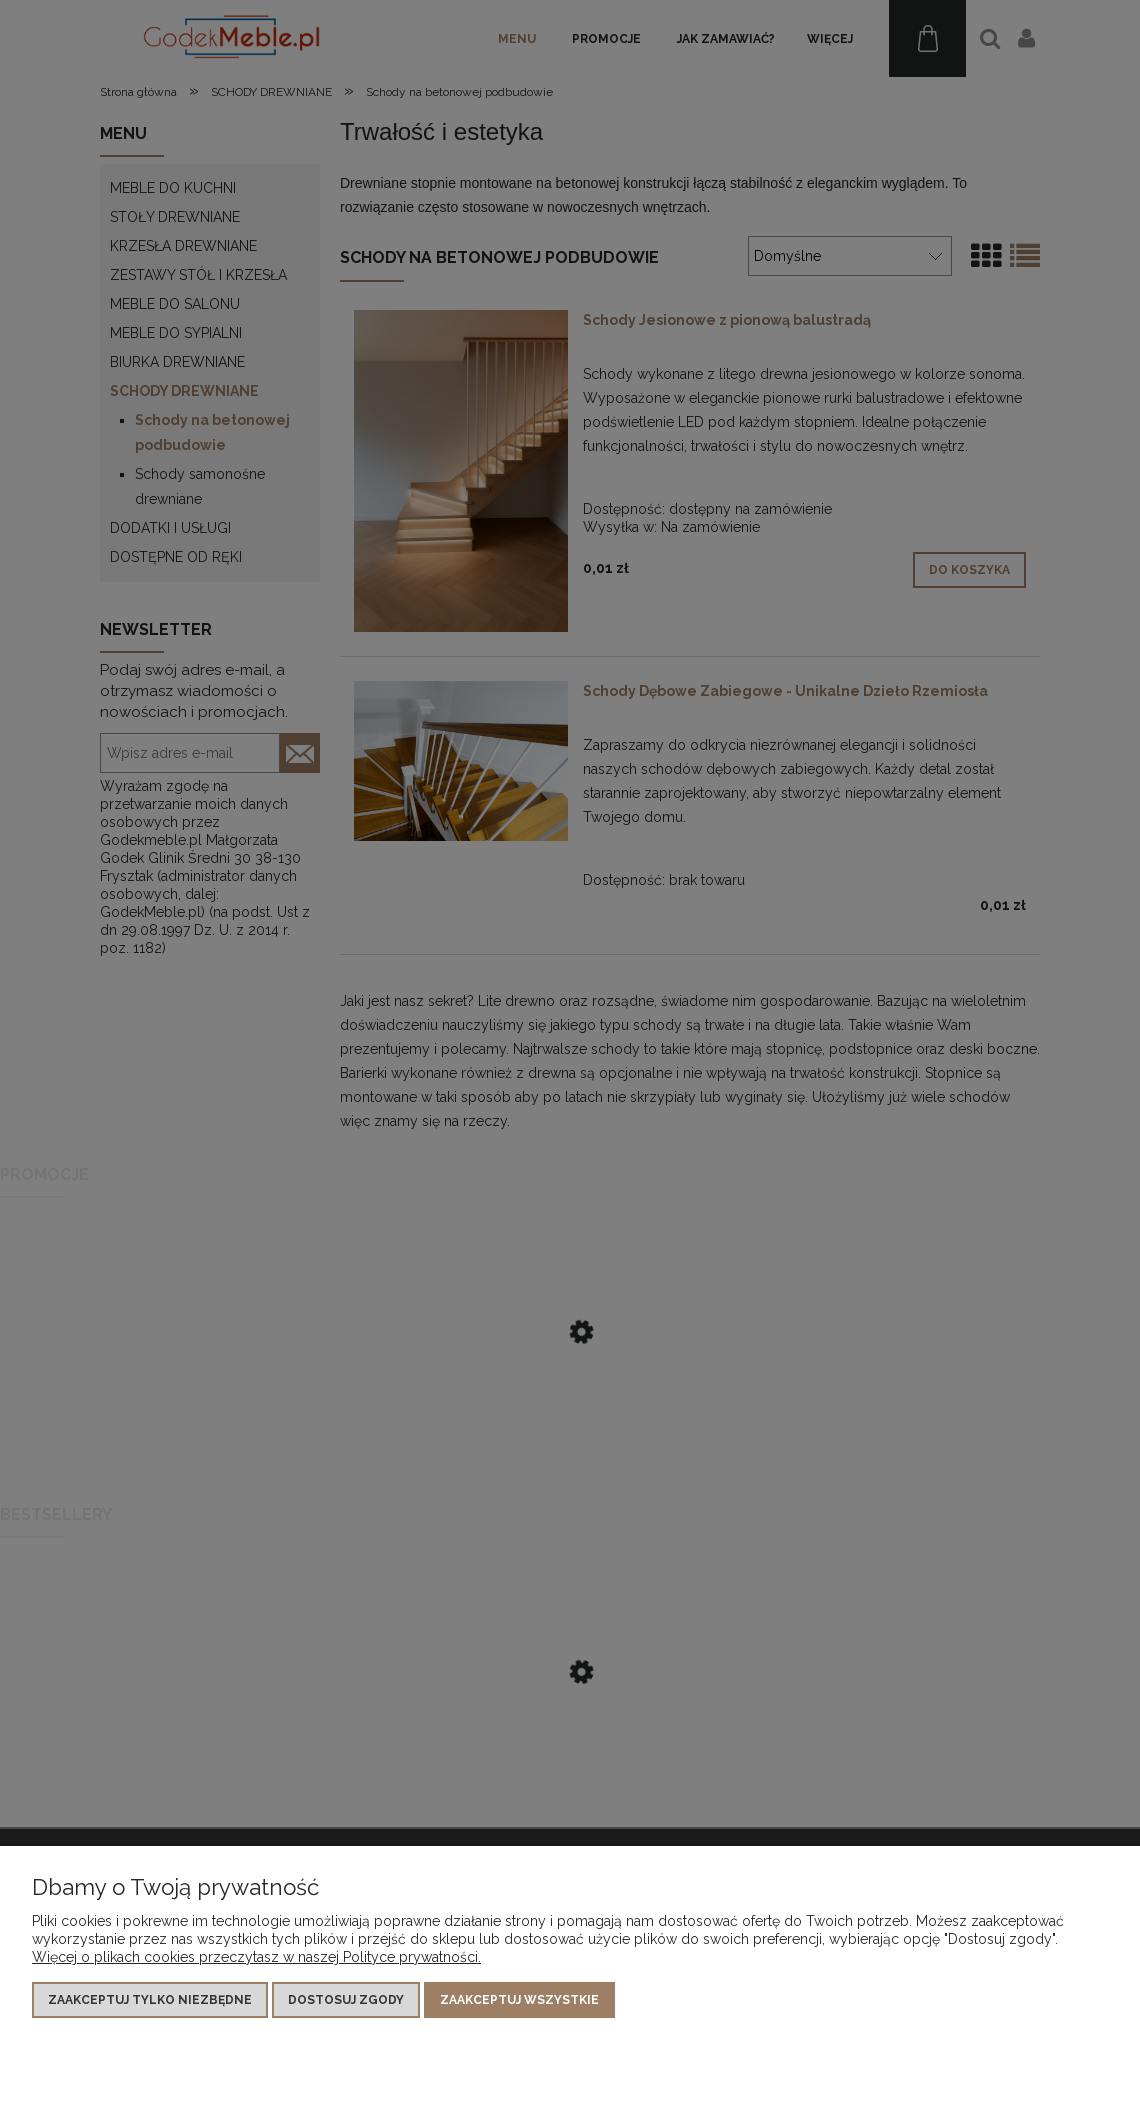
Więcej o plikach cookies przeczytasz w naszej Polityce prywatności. (256, 1957)
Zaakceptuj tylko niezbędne (150, 2000)
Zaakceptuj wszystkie (519, 2000)
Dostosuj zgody (346, 2000)
